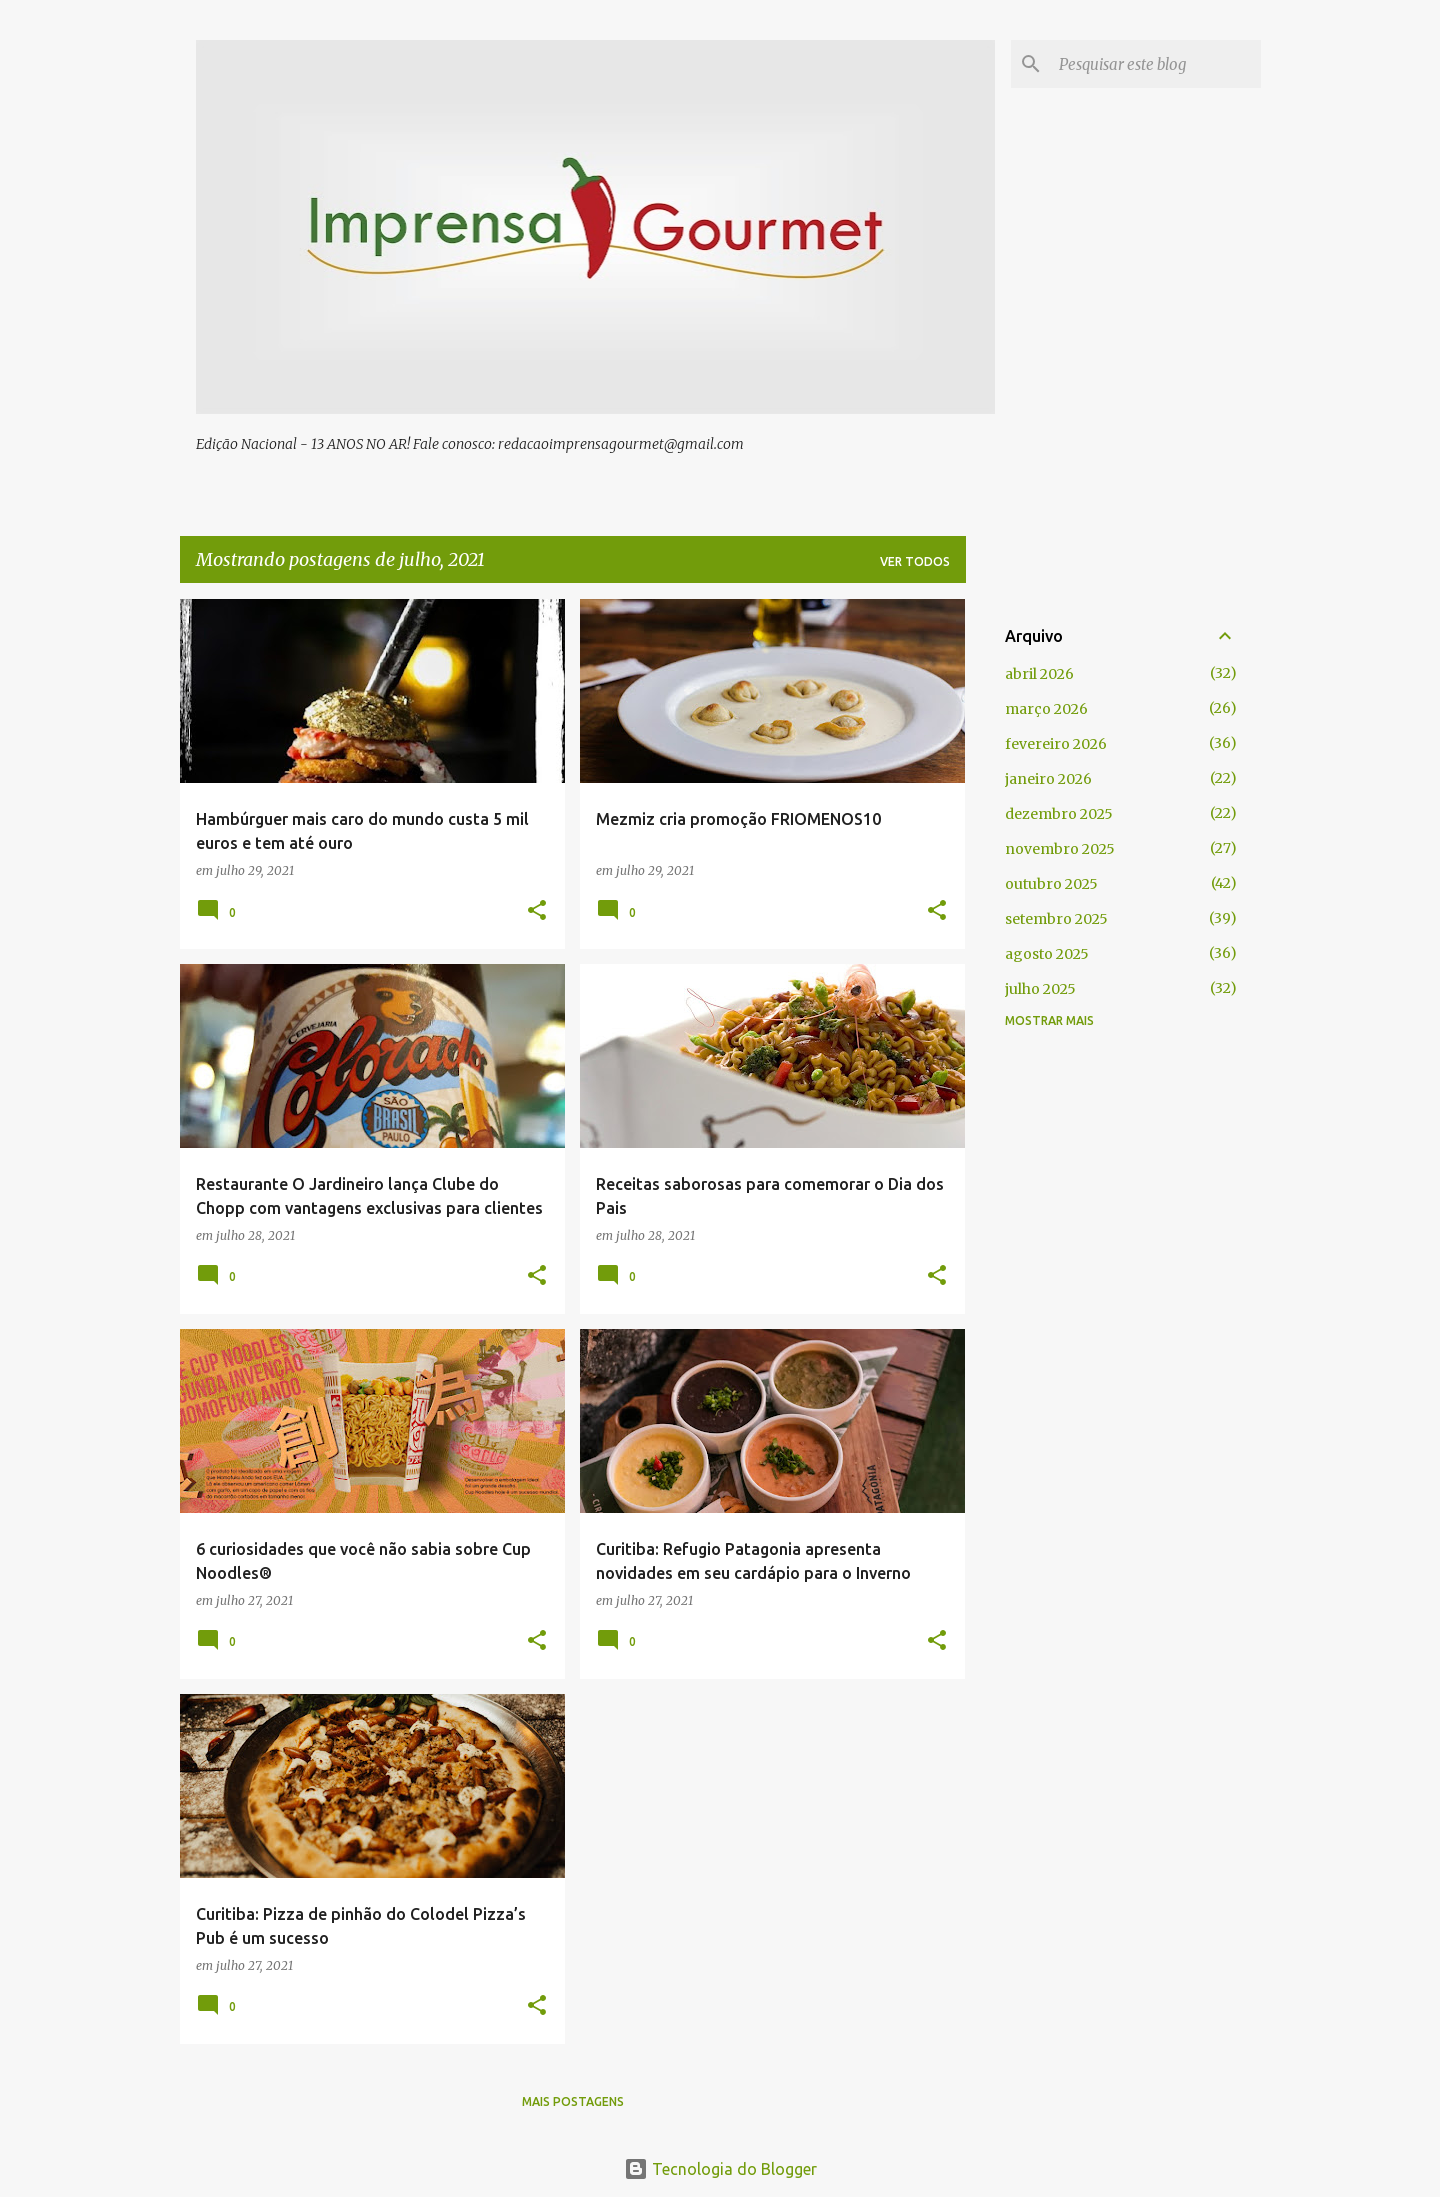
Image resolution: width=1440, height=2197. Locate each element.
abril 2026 (1039, 674)
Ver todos (915, 561)
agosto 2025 (1047, 954)
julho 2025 (1040, 989)
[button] (537, 911)
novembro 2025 (1060, 849)
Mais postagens (573, 2101)
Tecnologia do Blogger (720, 2169)
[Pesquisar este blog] (1156, 64)
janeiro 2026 (1048, 779)
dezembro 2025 (1059, 814)
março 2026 (1046, 709)
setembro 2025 (1056, 919)
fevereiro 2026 (1056, 744)
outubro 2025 (1051, 884)
